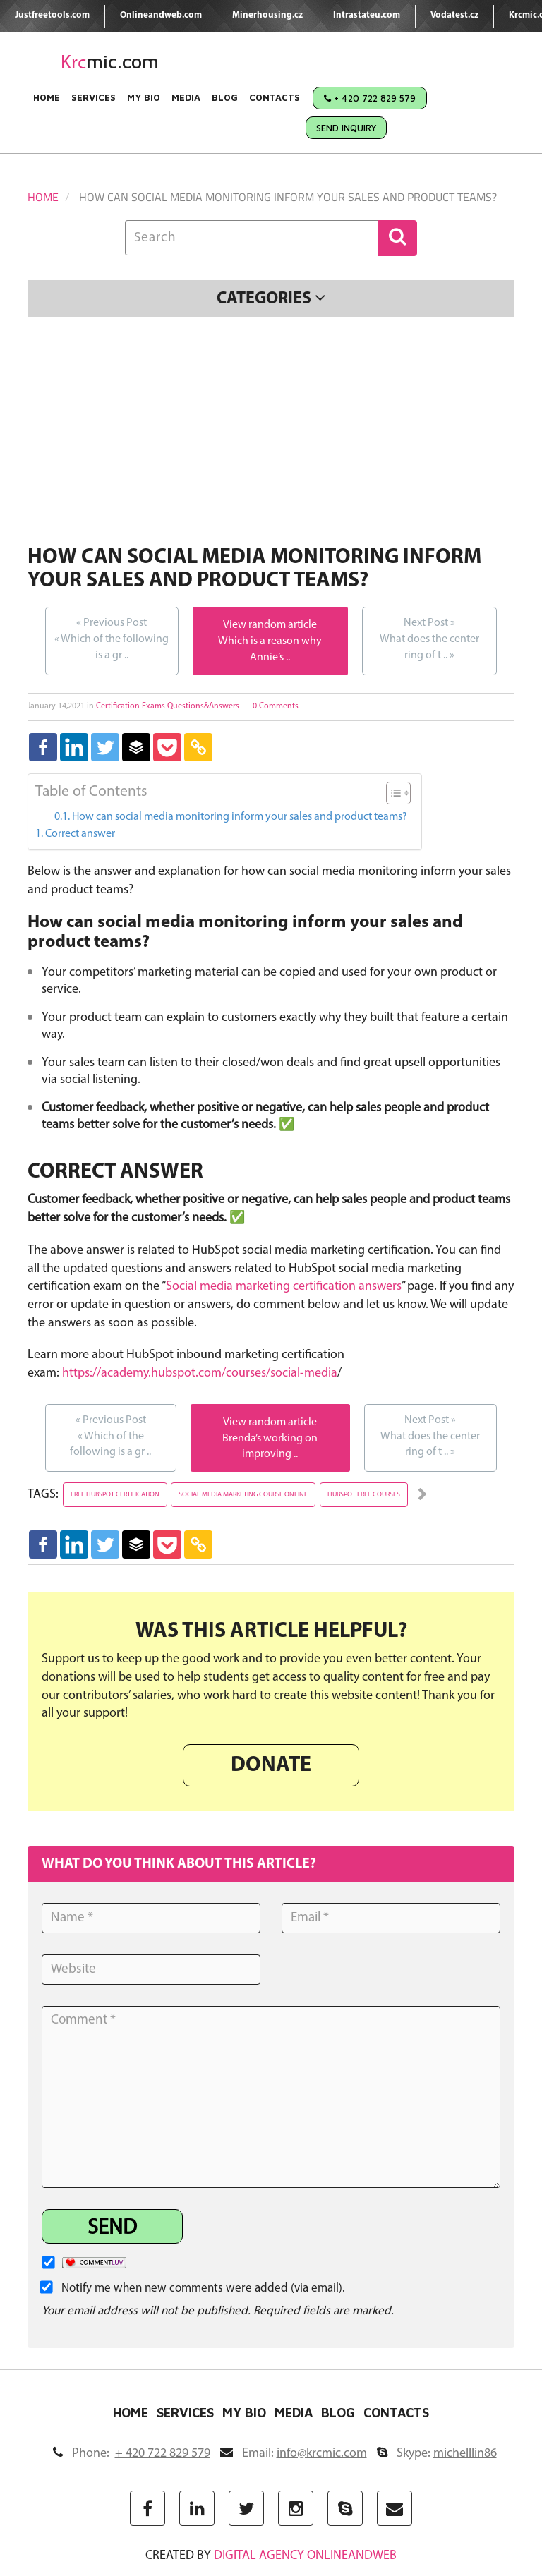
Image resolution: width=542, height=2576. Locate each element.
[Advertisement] (271, 433)
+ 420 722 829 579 (370, 98)
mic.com (110, 61)
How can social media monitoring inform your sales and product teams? (239, 817)
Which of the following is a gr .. (112, 638)
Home (46, 97)
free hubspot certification (115, 1495)
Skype (437, 2453)
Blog (225, 97)
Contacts (274, 97)
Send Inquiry (346, 127)
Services (93, 97)
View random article (270, 625)
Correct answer (80, 834)
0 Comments (276, 706)
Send (112, 2228)
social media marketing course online (243, 1495)
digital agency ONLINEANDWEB (305, 2556)
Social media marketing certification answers (284, 1286)
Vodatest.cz (454, 15)
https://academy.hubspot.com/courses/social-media (199, 1373)
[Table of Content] (398, 793)
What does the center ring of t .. (429, 638)
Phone (131, 2453)
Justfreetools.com (52, 15)
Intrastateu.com (366, 15)
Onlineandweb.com (161, 15)
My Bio (143, 97)
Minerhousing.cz (267, 15)
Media (185, 97)
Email (293, 2453)
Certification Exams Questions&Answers (167, 706)
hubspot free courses (363, 1495)
